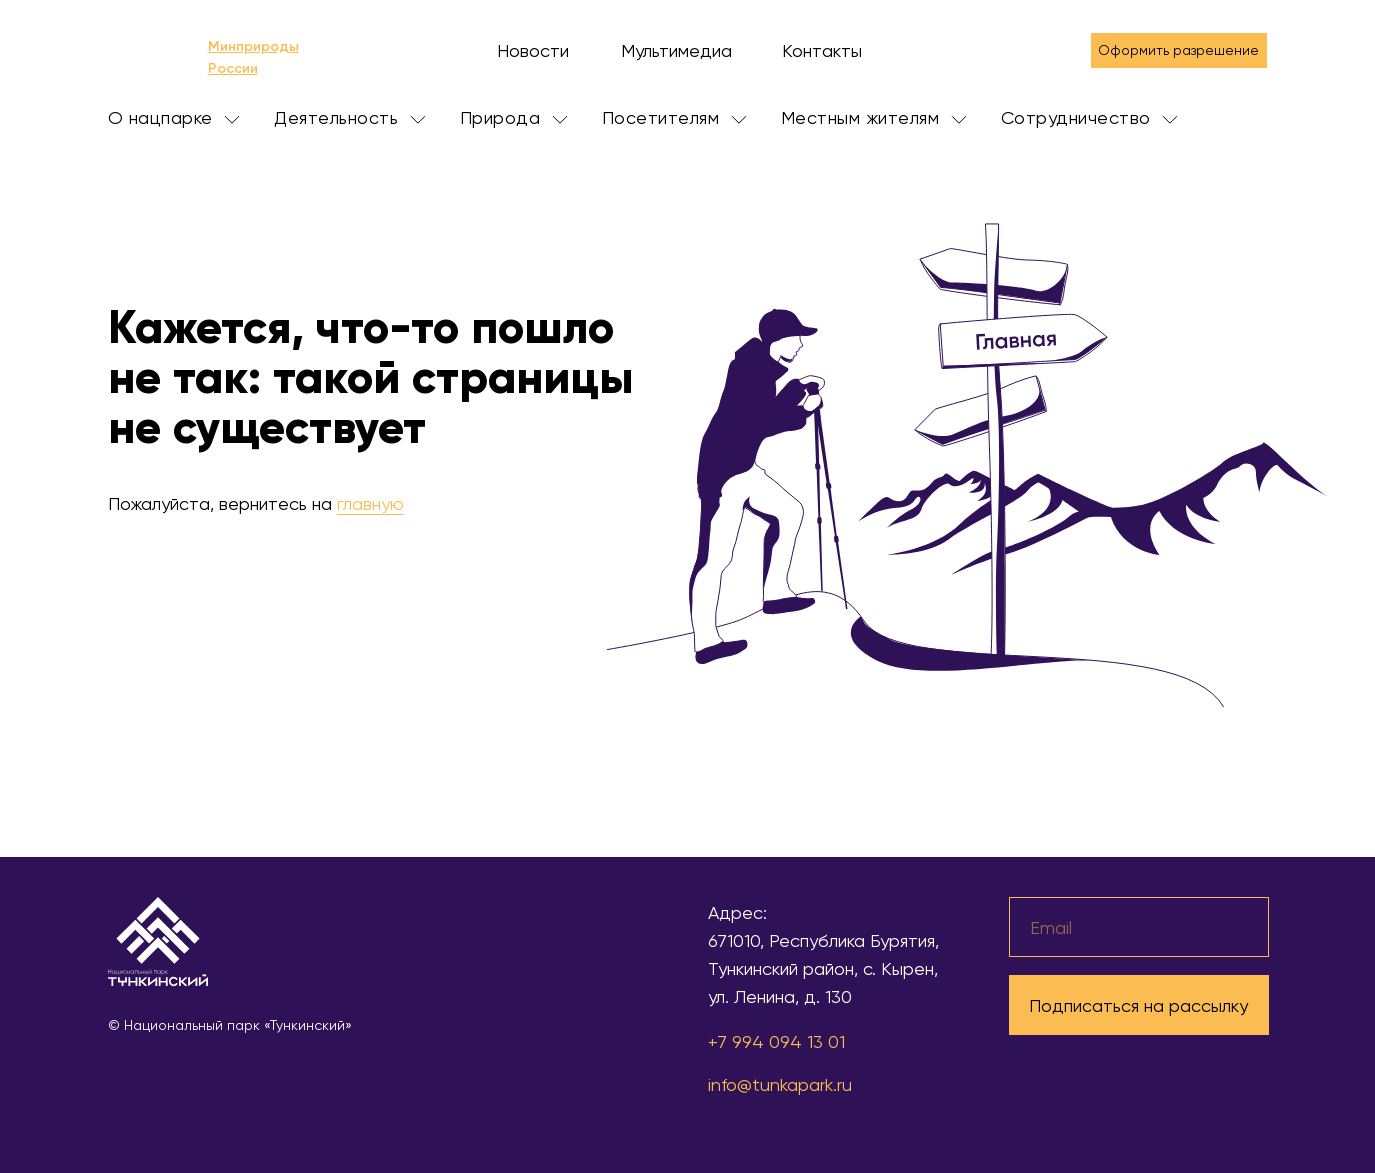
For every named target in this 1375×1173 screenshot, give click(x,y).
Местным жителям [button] (874, 117)
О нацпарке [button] (174, 117)
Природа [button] (514, 117)
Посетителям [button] (674, 117)
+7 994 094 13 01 (776, 1041)
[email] (1139, 927)
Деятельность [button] (350, 117)
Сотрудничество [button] (1090, 117)
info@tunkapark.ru (780, 1084)
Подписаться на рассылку (1138, 1005)
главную (370, 503)
